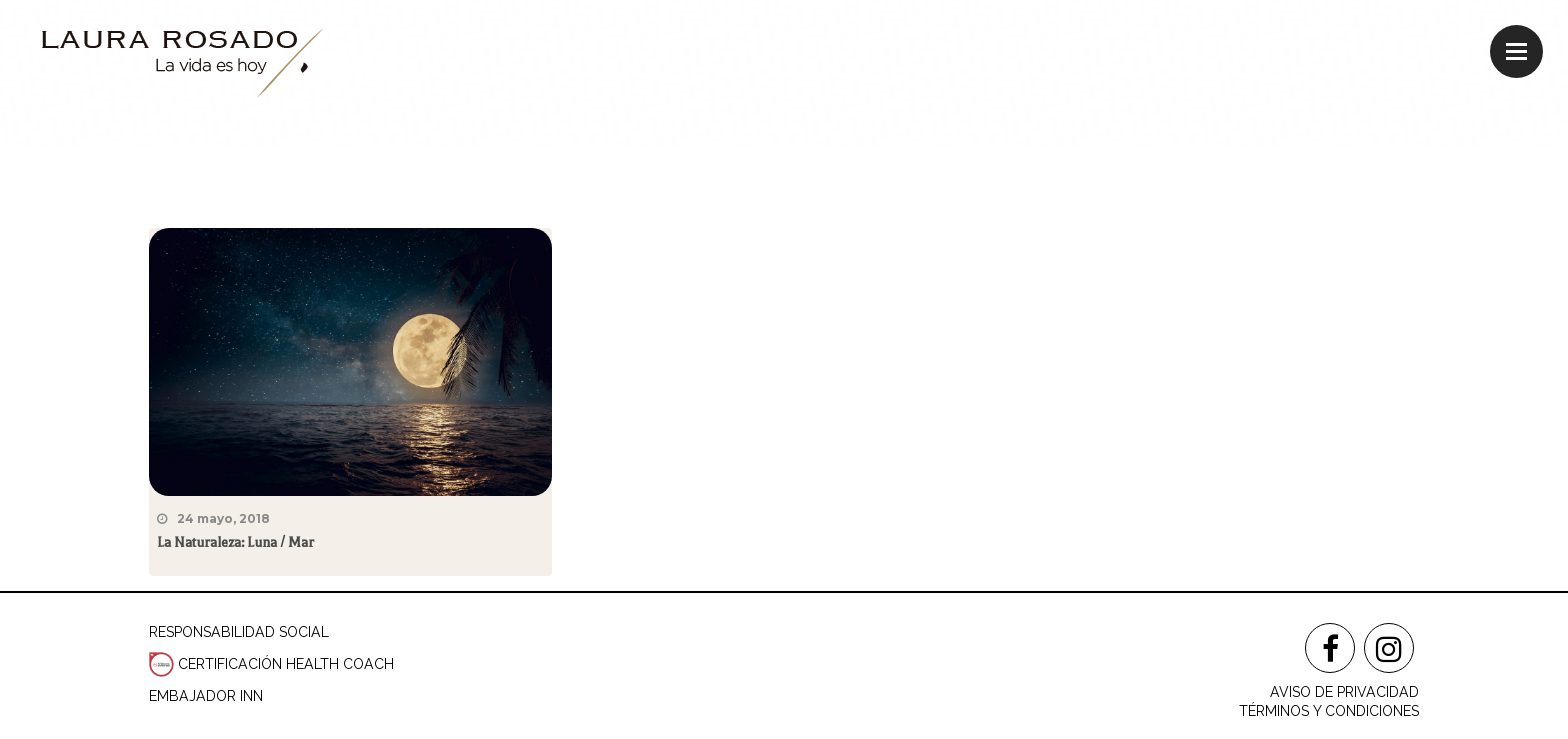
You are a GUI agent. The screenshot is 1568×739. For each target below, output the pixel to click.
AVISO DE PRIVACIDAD (1344, 692)
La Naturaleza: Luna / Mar (235, 542)
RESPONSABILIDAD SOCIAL (239, 632)
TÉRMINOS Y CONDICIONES (1329, 711)
